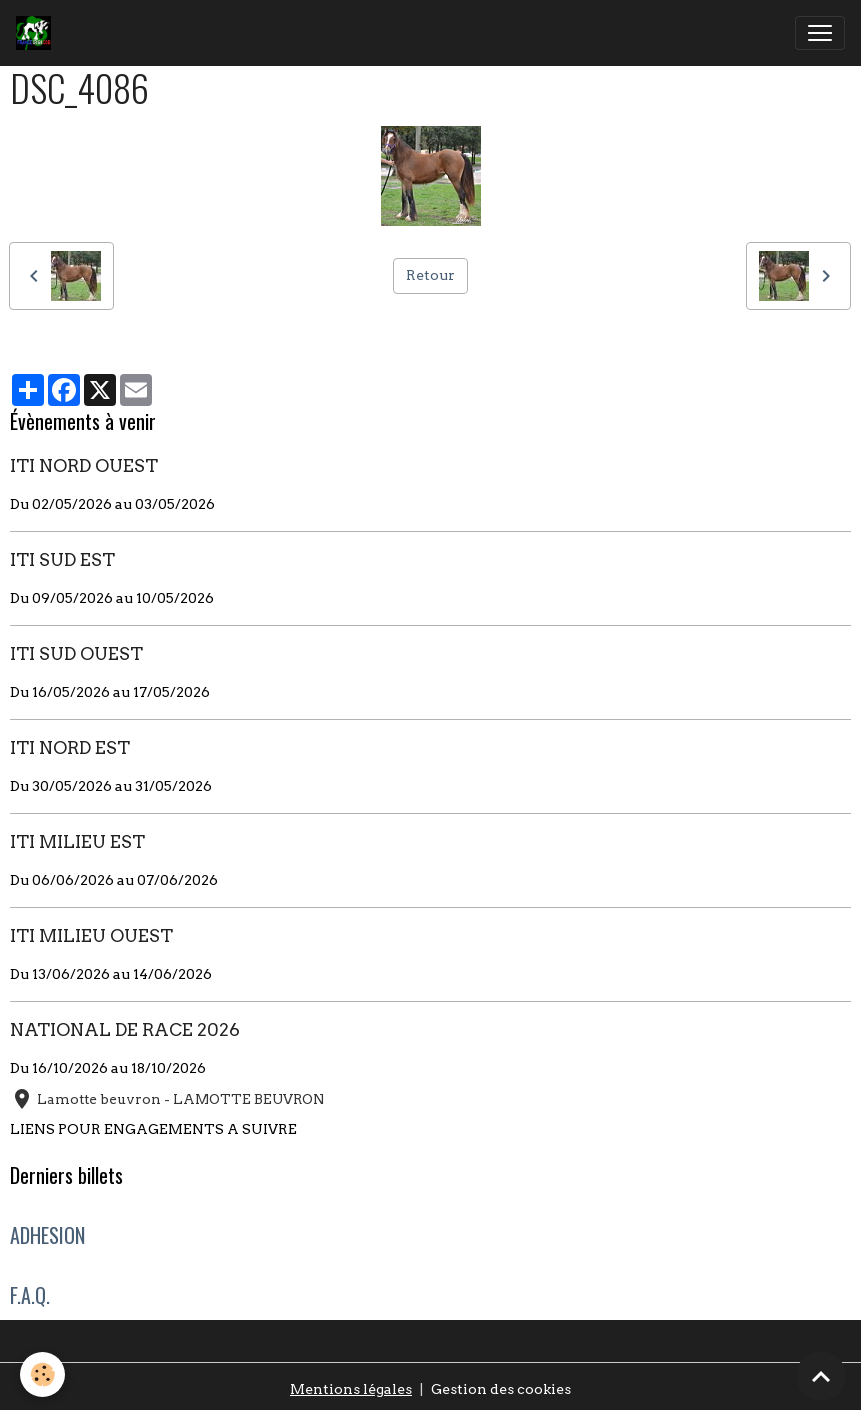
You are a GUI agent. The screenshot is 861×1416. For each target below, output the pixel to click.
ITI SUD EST (62, 559)
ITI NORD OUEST (84, 465)
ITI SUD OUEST (76, 653)
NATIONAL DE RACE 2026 (125, 1029)
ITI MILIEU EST (77, 841)
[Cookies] (42, 1374)
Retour (430, 275)
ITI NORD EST (70, 747)
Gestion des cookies (501, 1389)
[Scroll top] (821, 1376)
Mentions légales (351, 1389)
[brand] (37, 33)
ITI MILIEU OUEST (91, 935)
